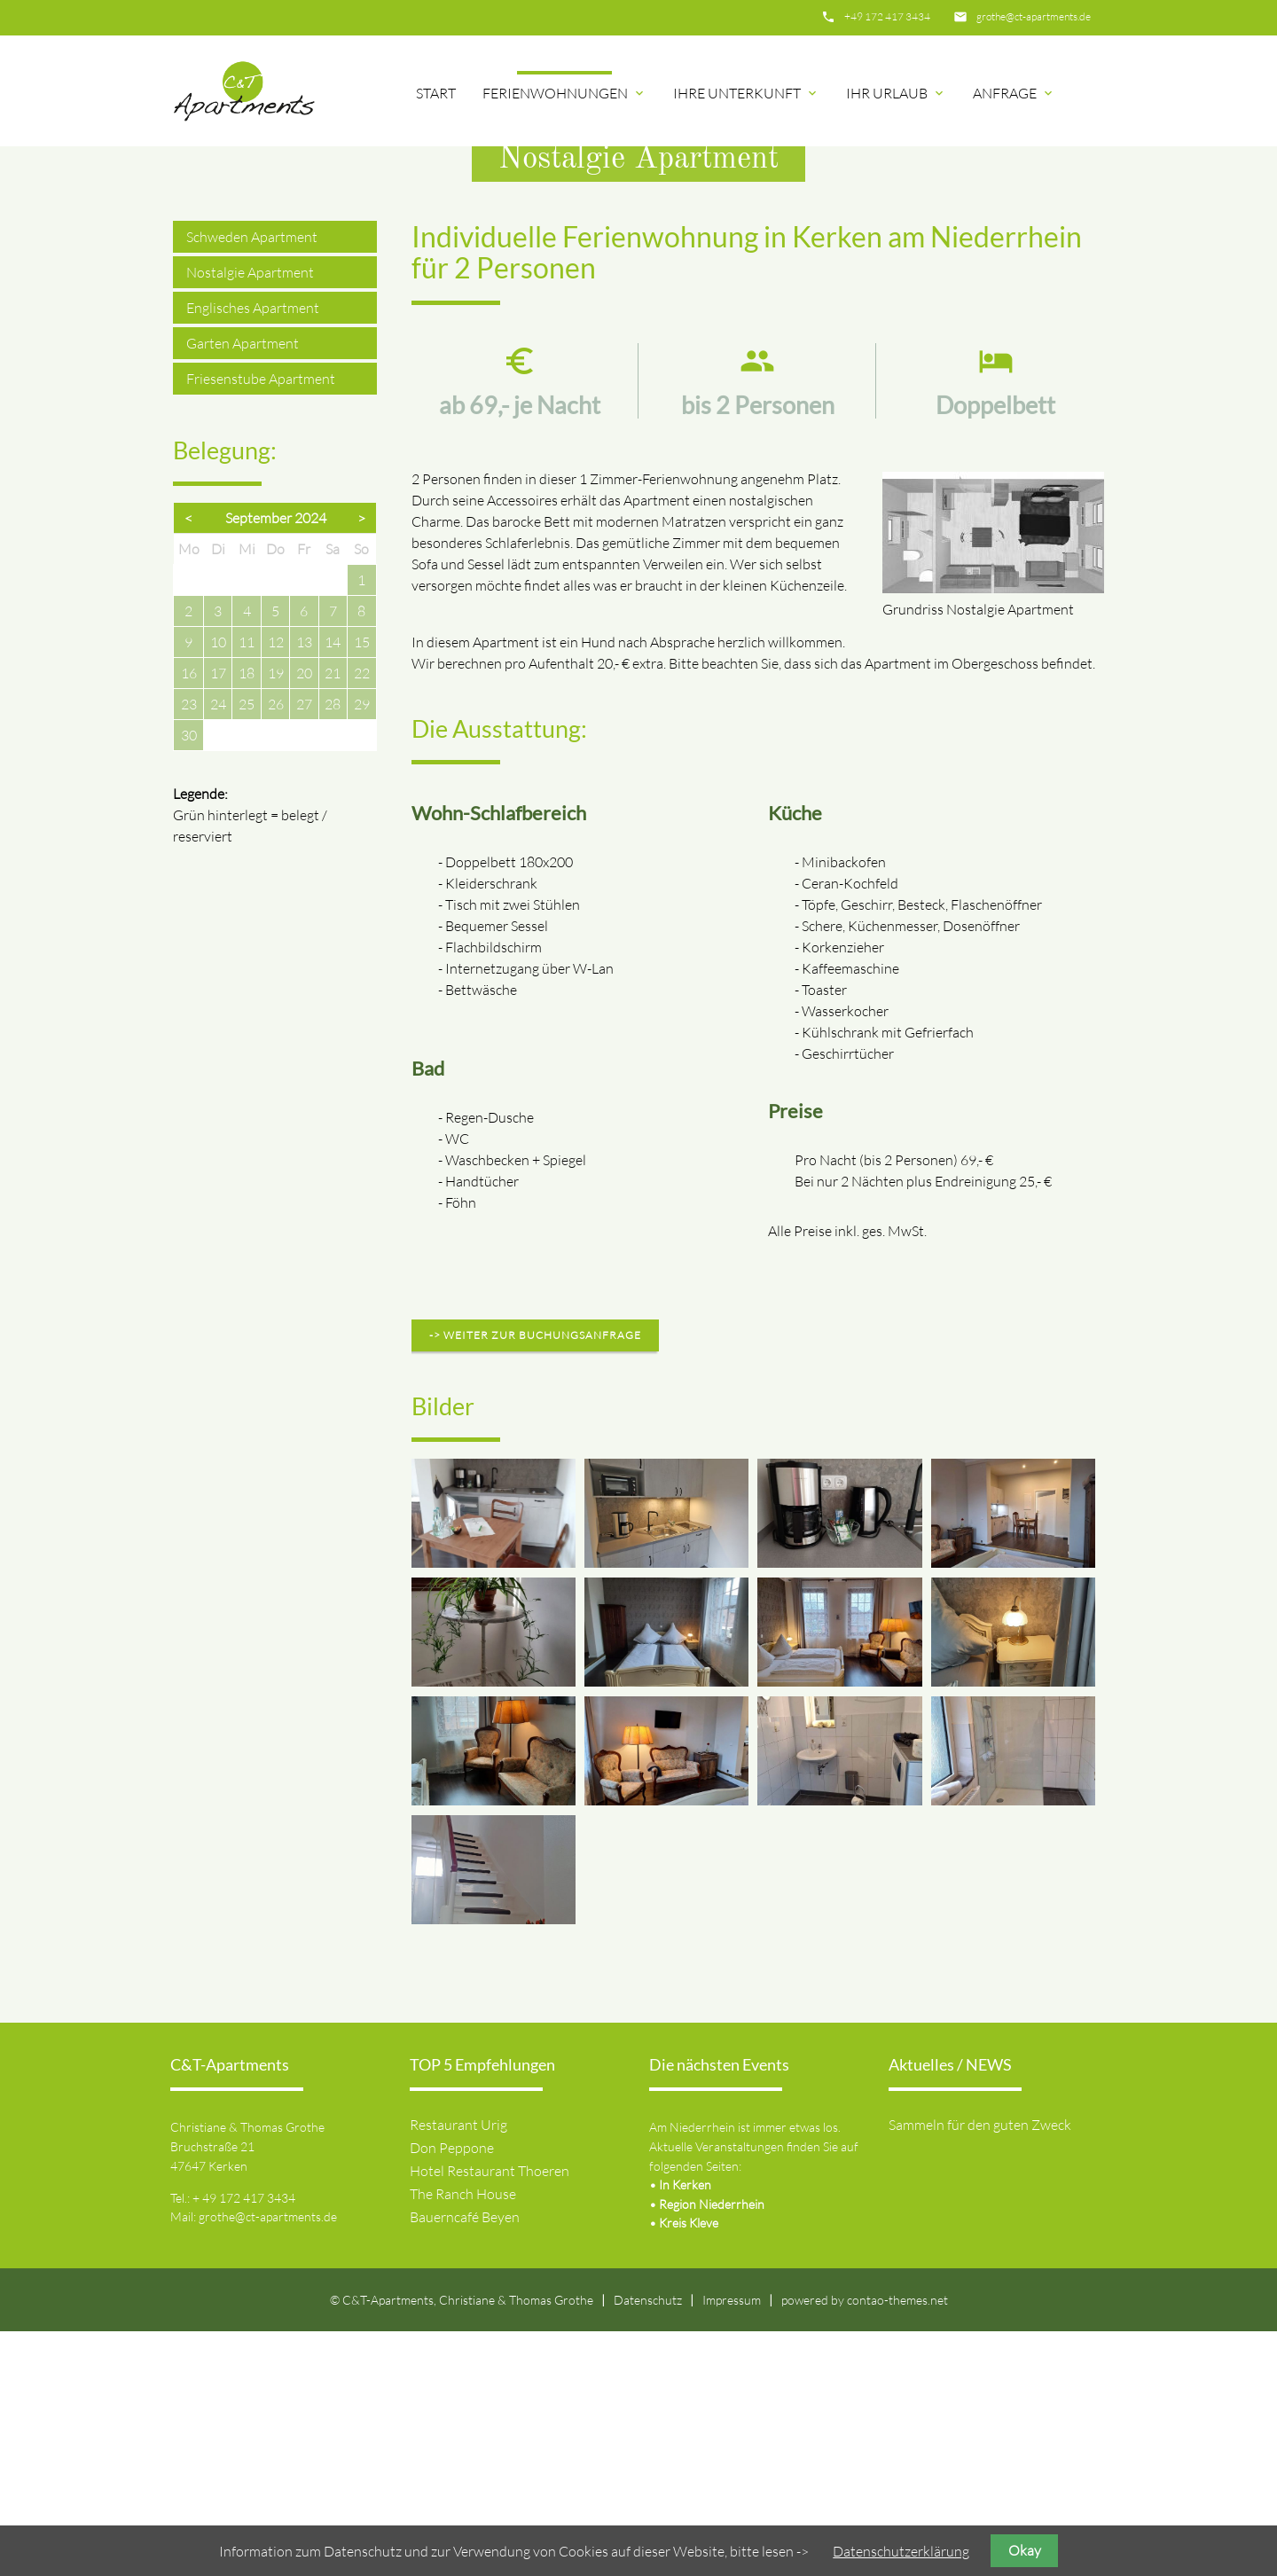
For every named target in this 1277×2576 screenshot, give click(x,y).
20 (304, 918)
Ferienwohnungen (564, 93)
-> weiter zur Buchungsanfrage (535, 1579)
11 (247, 887)
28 (333, 949)
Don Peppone (452, 2392)
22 (362, 918)
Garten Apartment (242, 588)
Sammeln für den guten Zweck (980, 2369)
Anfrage (1014, 93)
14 (333, 887)
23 (189, 949)
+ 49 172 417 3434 (243, 2442)
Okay (1024, 2550)
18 (247, 918)
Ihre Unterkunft (746, 93)
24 (218, 949)
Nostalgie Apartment (250, 517)
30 (189, 980)
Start (436, 93)
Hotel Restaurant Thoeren (489, 2415)
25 (247, 949)
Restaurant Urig (458, 2369)
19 (276, 918)
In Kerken (685, 2429)
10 (218, 887)
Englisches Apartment (252, 552)
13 (304, 887)
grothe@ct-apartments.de (1033, 16)
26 (276, 949)
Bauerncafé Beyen (465, 2462)
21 (333, 918)
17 (218, 918)
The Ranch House (463, 2438)
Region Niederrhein (711, 2448)
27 (304, 949)
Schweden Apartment (251, 481)
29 (362, 949)
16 (189, 918)
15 (362, 887)
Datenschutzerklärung (901, 2551)
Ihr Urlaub (896, 93)
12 (276, 887)
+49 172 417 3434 (887, 16)
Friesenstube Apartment (260, 623)
